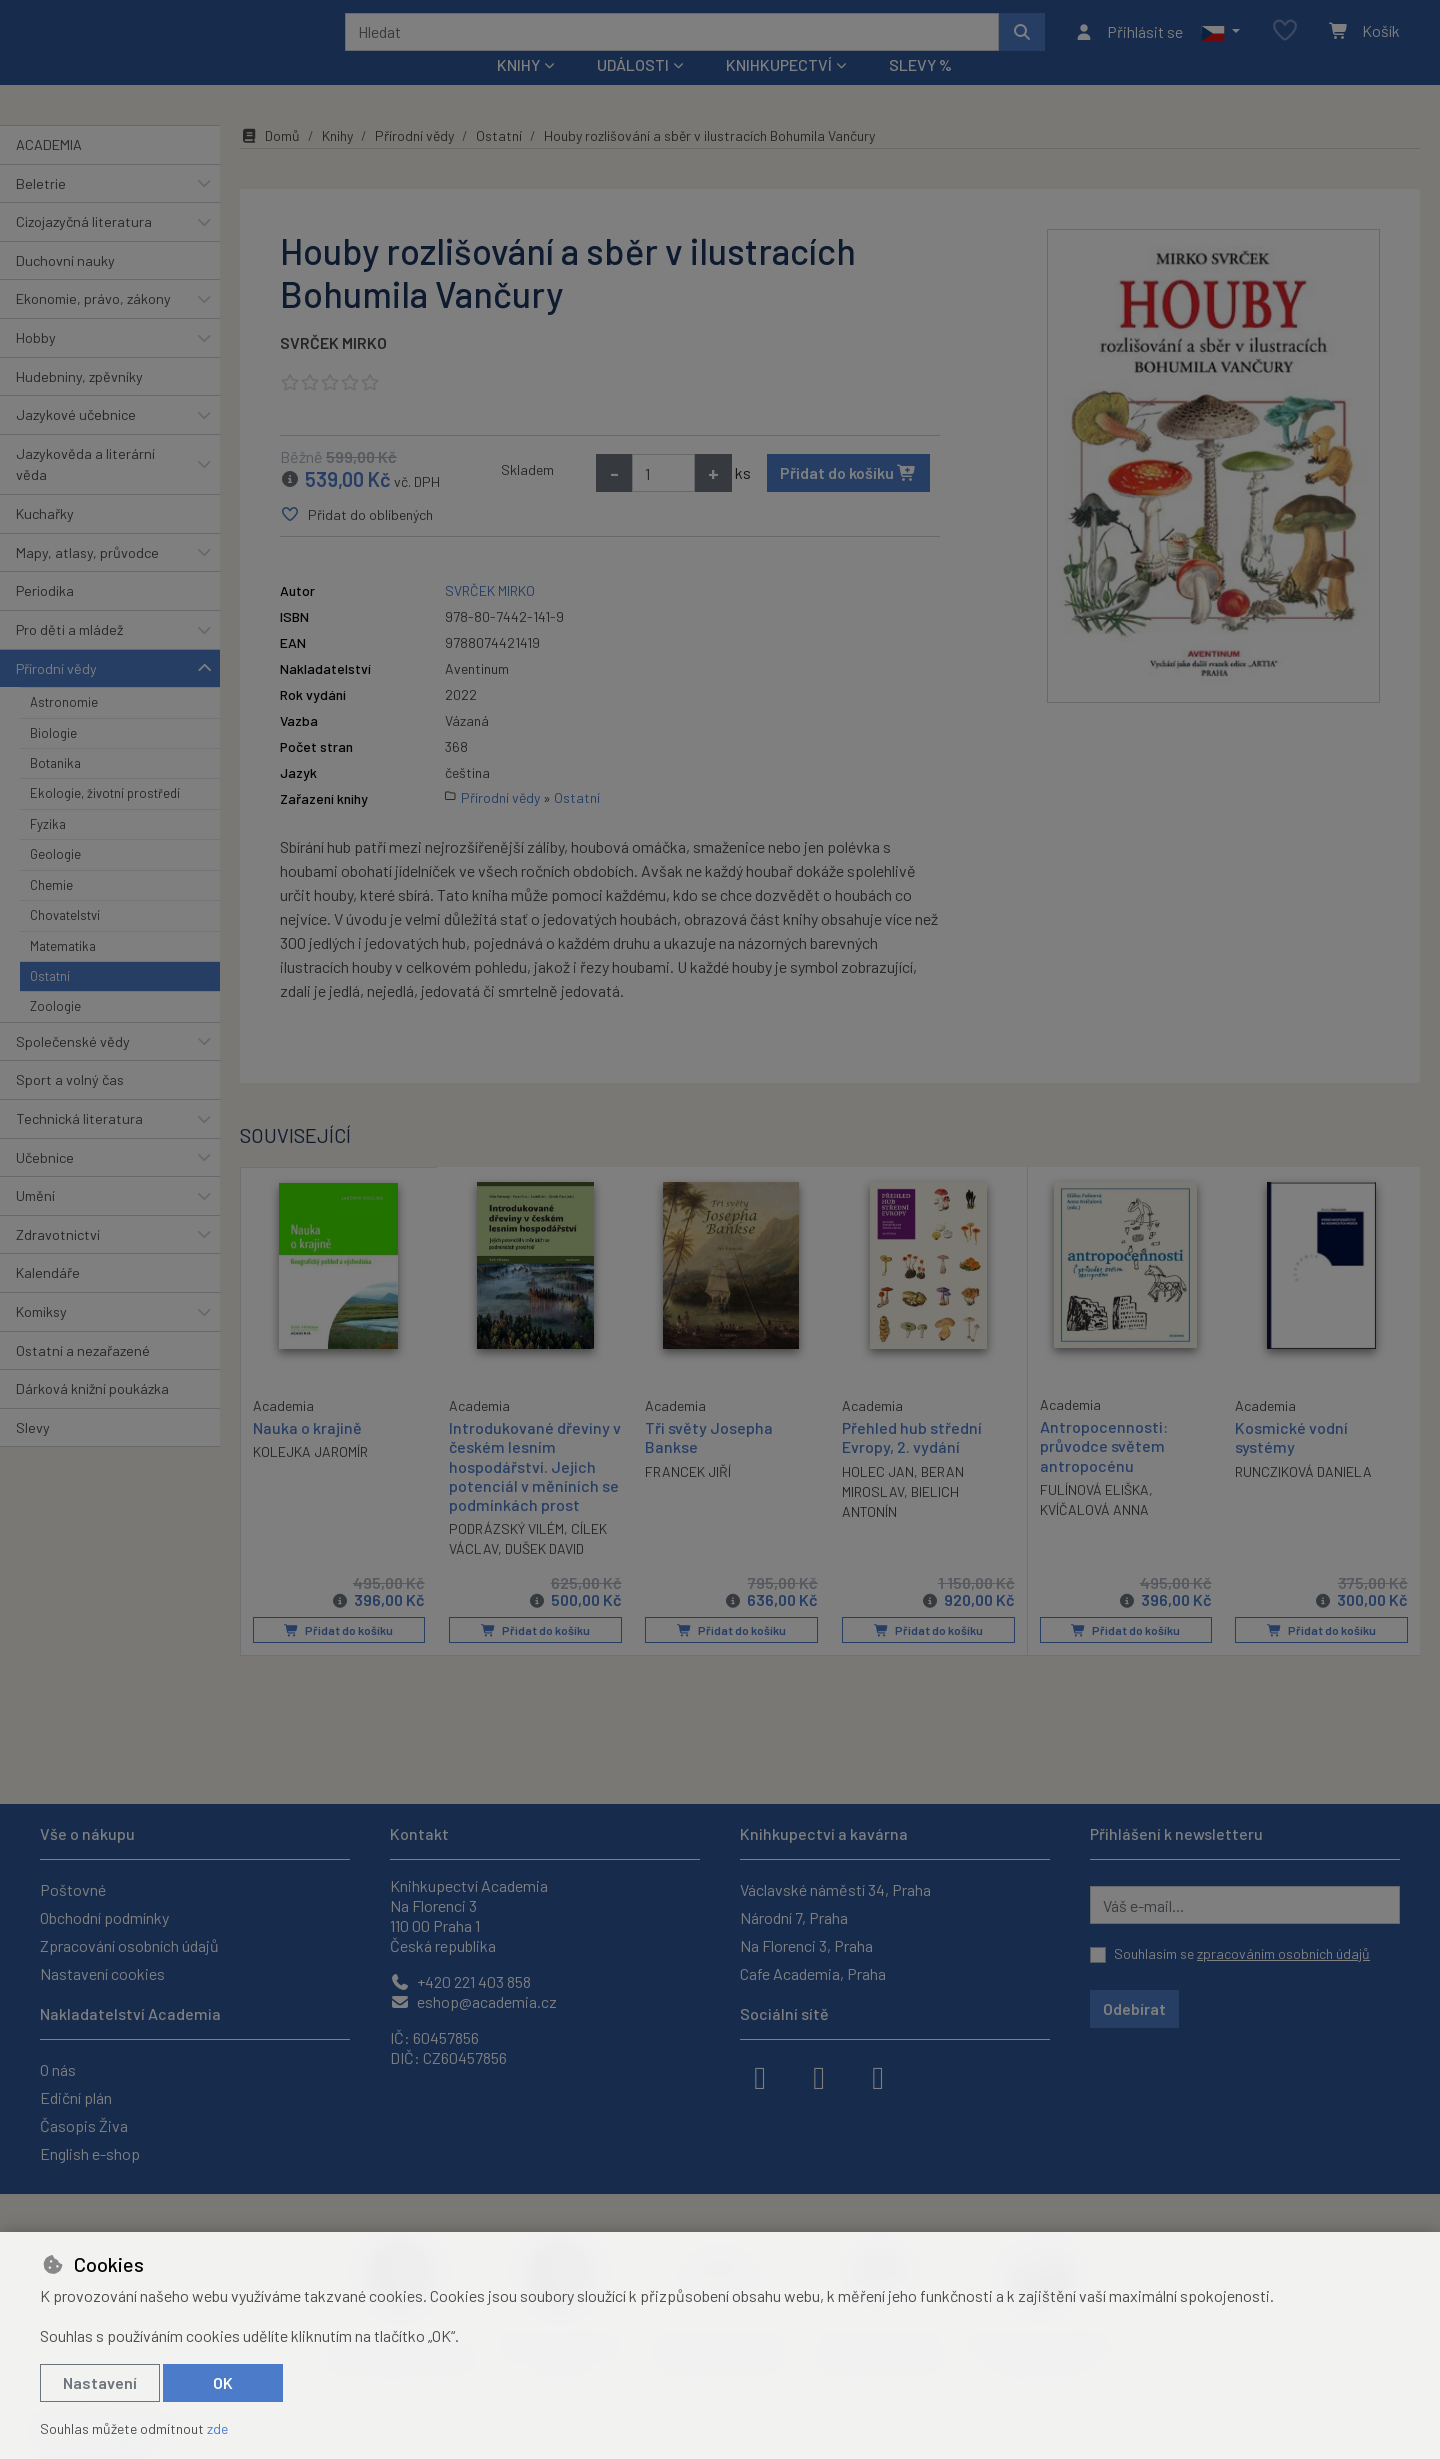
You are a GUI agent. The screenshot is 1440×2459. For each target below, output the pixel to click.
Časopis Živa (84, 2125)
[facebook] (760, 2076)
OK (223, 2382)
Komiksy (41, 1338)
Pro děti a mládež (69, 656)
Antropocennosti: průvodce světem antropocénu (1104, 1472)
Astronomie (64, 729)
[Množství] (663, 500)
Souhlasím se (1242, 1953)
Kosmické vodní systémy (1291, 1464)
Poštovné (73, 1889)
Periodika (45, 617)
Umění (35, 1222)
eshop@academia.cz (473, 2001)
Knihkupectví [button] (779, 91)
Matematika (63, 972)
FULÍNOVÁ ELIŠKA (1094, 1516)
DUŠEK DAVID (544, 1575)
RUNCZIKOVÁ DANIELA (1303, 1498)
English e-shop (90, 2153)
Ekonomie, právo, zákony (93, 325)
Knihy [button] (518, 91)
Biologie (53, 759)
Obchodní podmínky (104, 1917)
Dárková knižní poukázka (92, 1415)
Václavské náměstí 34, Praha (835, 1889)
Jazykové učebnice (76, 441)
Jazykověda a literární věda (85, 491)
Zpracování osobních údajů (129, 1945)
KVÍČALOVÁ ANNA (1094, 1536)
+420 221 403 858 (460, 1981)
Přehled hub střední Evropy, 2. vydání (912, 1464)
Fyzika (48, 851)
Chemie (51, 911)
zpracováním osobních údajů (1283, 1953)
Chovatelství (65, 942)
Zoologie (55, 1033)
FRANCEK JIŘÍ (688, 1498)
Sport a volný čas (70, 1106)
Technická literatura (79, 1145)
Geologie (55, 881)
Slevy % (920, 91)
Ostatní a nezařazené (83, 1376)
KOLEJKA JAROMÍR (310, 1478)
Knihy (337, 162)
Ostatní (50, 1003)
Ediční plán (76, 2097)
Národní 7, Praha (794, 1917)
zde (217, 2428)
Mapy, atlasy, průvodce (87, 579)
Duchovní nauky (65, 287)
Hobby (36, 364)
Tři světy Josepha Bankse (709, 1464)
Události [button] (633, 91)
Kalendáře (48, 1299)
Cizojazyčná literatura (84, 248)
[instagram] (819, 2076)
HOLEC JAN (878, 1498)
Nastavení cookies (102, 1973)
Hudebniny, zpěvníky (79, 402)
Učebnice (45, 1183)
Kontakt (419, 1833)
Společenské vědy (73, 1068)
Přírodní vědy (56, 694)
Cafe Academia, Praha (813, 1973)
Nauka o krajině (307, 1453)
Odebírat (1134, 2008)
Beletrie (41, 209)
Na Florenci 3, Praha (806, 1945)
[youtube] (878, 2076)
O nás (58, 2069)
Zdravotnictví (58, 1261)
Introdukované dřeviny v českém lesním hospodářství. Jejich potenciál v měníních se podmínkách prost (534, 1493)
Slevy (33, 1454)
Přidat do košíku (848, 499)
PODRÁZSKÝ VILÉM (506, 1555)
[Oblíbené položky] (1285, 44)
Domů (270, 162)
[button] (1220, 45)
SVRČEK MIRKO (333, 369)
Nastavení (100, 2382)
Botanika (55, 790)
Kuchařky (45, 540)
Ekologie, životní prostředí (105, 820)
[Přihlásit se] (1128, 45)
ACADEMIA (49, 171)
